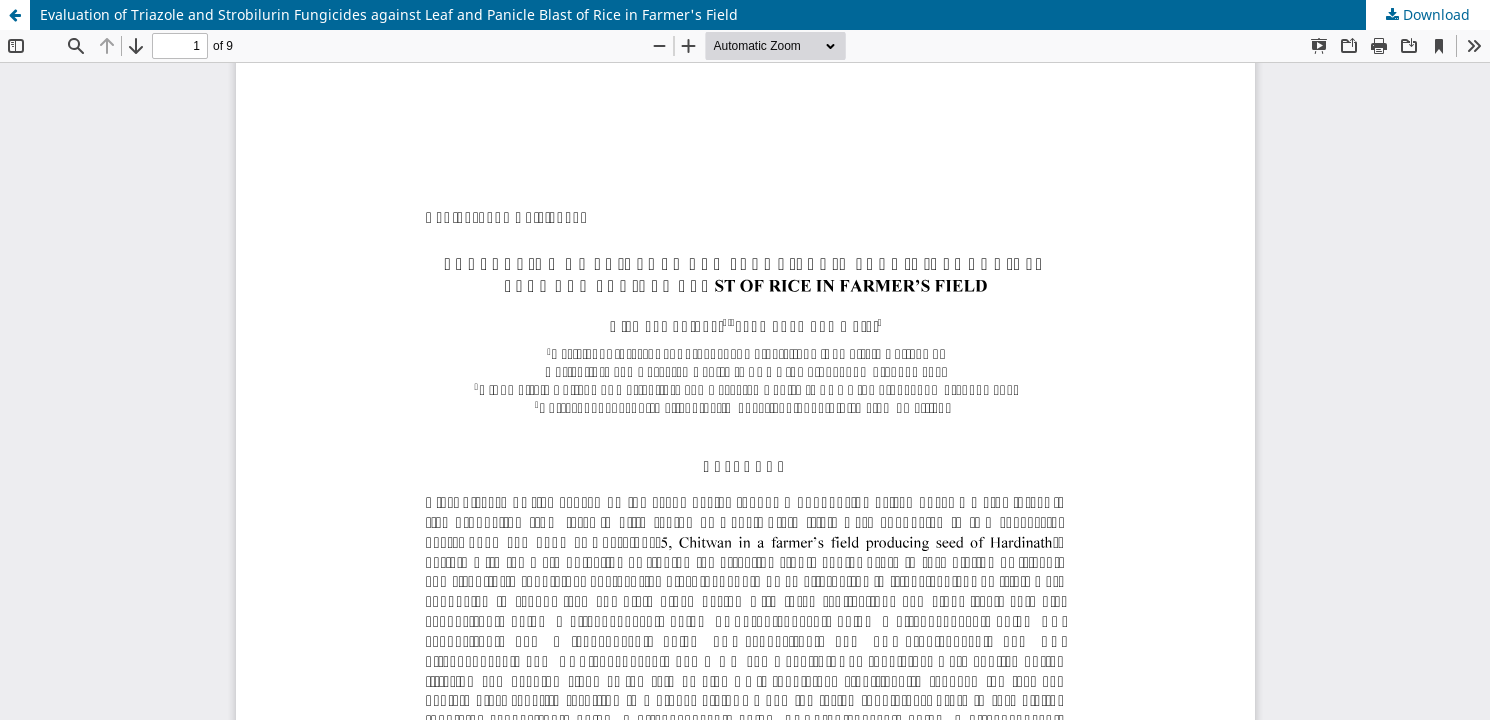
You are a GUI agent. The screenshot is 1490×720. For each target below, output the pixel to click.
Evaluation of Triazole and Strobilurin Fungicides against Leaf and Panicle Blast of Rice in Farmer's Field (389, 14)
